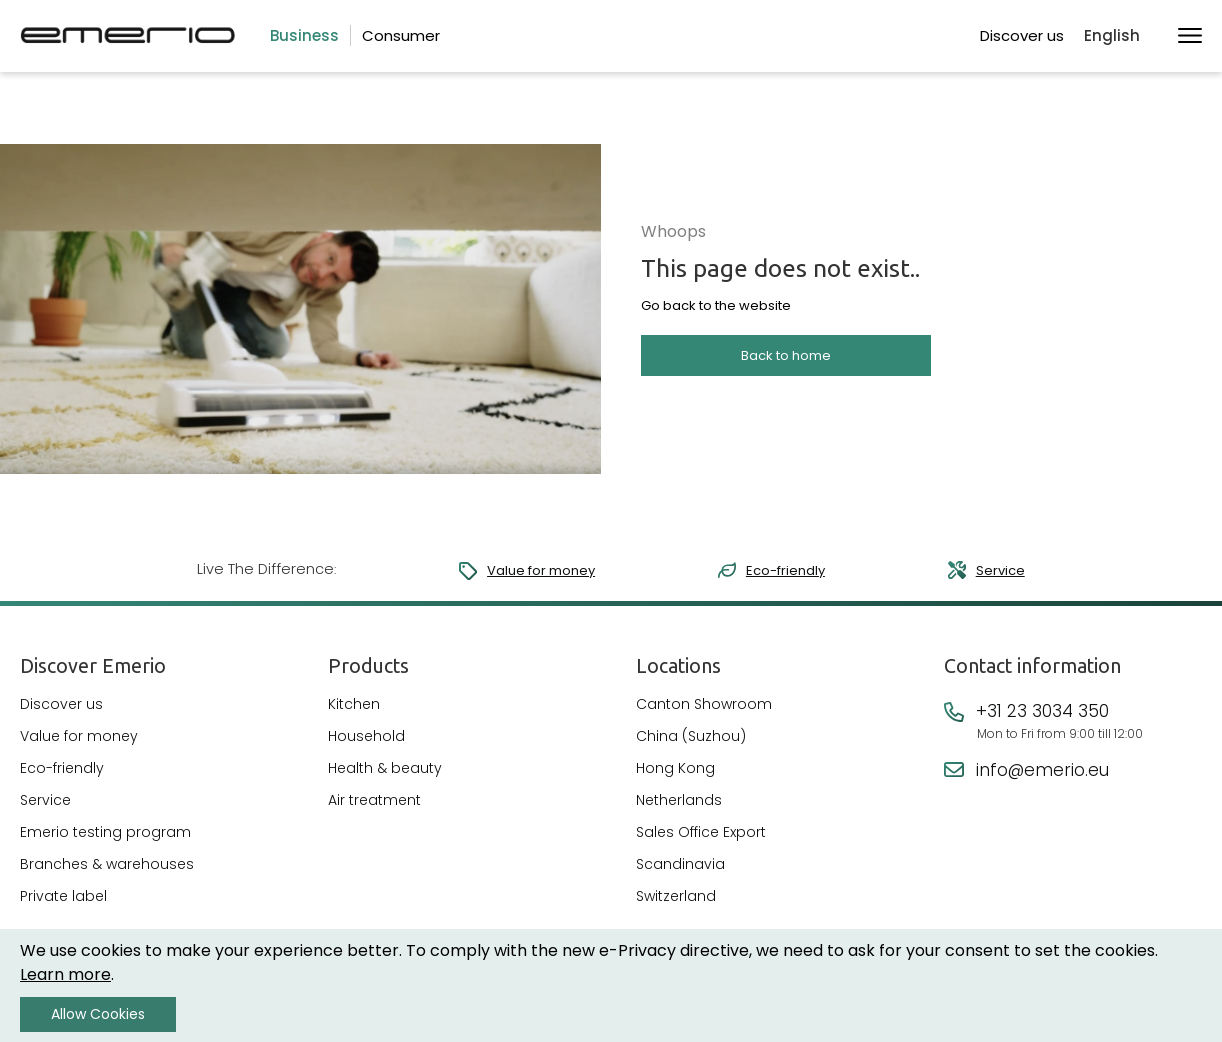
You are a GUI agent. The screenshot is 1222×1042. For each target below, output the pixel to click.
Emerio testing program (105, 843)
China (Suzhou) (691, 747)
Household (366, 747)
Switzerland (676, 907)
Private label (63, 907)
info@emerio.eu (1042, 781)
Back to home (786, 370)
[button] (1121, 36)
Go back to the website (716, 321)
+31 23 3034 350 (1042, 722)
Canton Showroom (704, 715)
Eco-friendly (781, 570)
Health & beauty (385, 779)
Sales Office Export (701, 843)
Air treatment (374, 811)
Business (304, 35)
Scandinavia (680, 875)
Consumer (401, 35)
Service (1000, 570)
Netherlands (679, 811)
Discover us (1022, 35)
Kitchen (354, 715)
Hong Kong (675, 779)
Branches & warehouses (107, 875)
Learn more (65, 974)
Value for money (533, 570)
